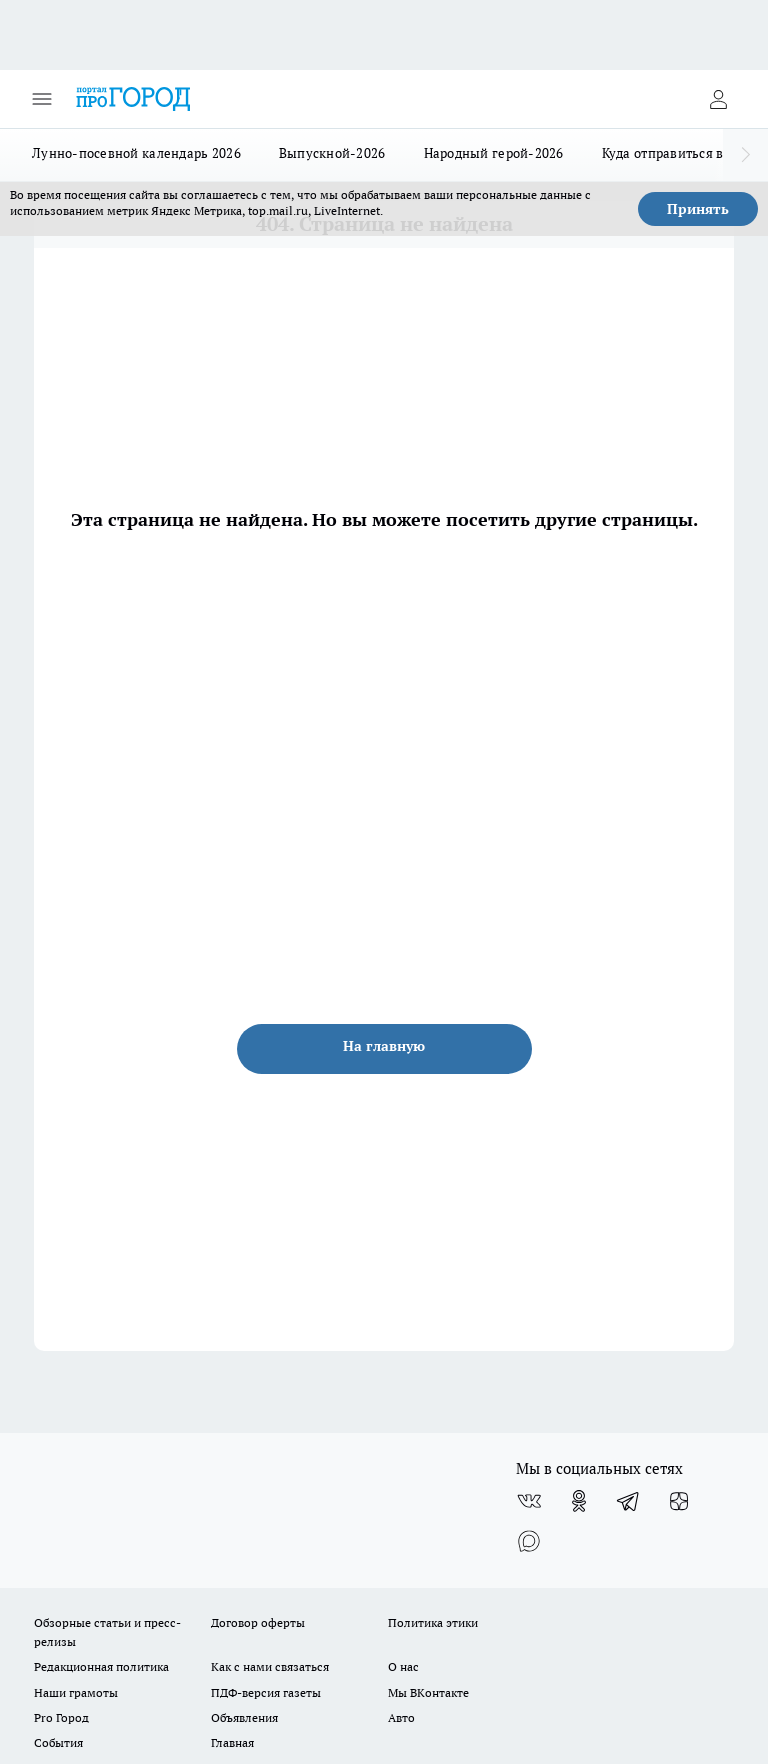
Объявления (244, 1717)
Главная (232, 1742)
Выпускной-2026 (332, 153)
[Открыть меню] (42, 99)
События (58, 1742)
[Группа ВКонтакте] (529, 1501)
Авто (401, 1717)
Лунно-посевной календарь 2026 (136, 153)
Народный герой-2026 (494, 153)
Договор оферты (258, 1622)
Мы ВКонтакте (428, 1692)
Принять (698, 209)
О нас (403, 1666)
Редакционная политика (101, 1666)
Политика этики (433, 1622)
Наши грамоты (76, 1692)
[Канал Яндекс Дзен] (679, 1501)
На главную (384, 1046)
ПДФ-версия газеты (266, 1692)
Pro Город (61, 1717)
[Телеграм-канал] (629, 1501)
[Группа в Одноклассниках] (579, 1501)
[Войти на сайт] (718, 99)
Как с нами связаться (270, 1666)
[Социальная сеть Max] (529, 1541)
